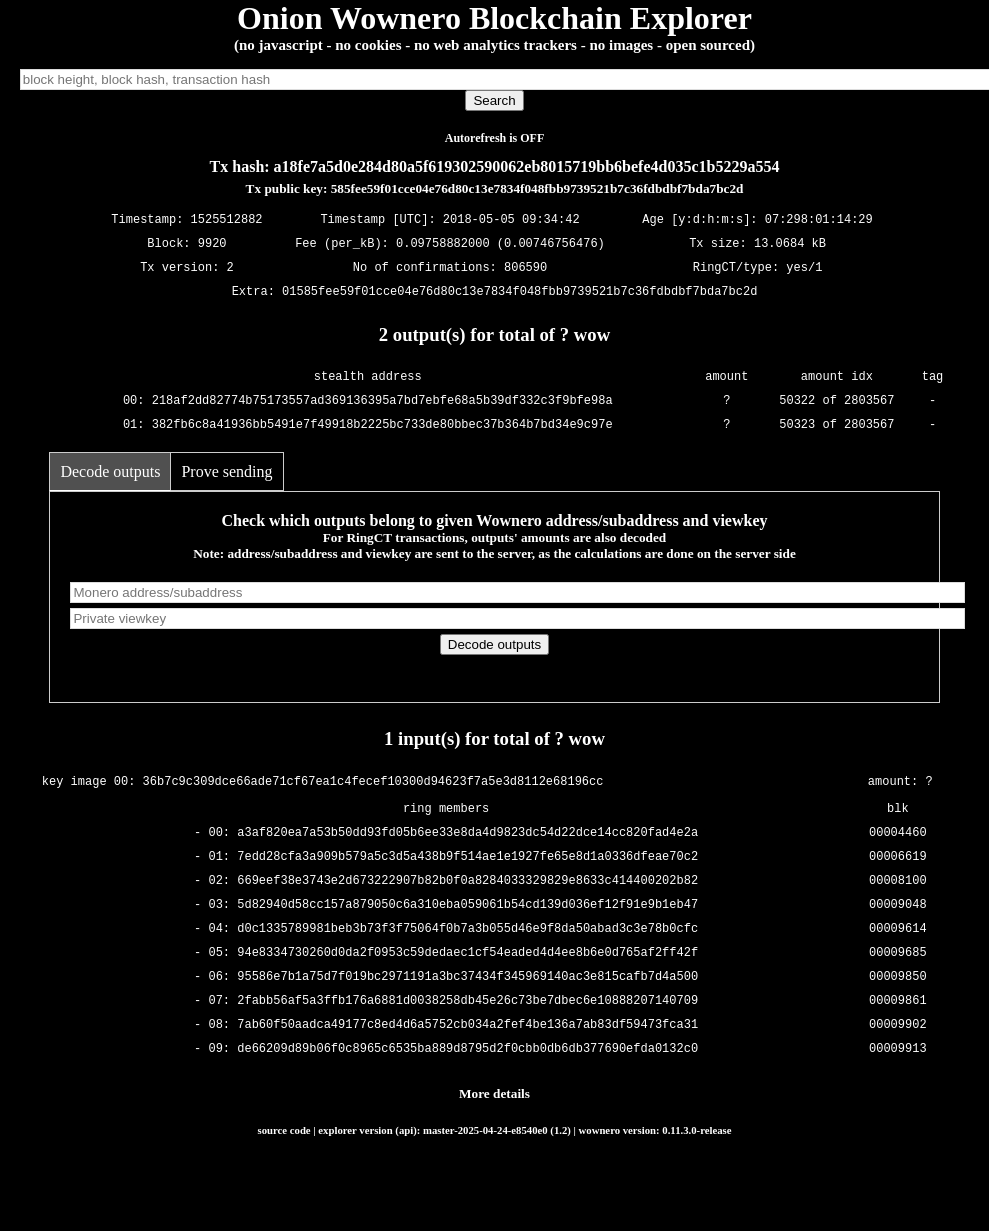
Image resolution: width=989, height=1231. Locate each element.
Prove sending (226, 471)
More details (494, 1093)
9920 (212, 244)
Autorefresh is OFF (495, 138)
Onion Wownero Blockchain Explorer (494, 18)
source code (284, 1130)
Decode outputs (110, 471)
